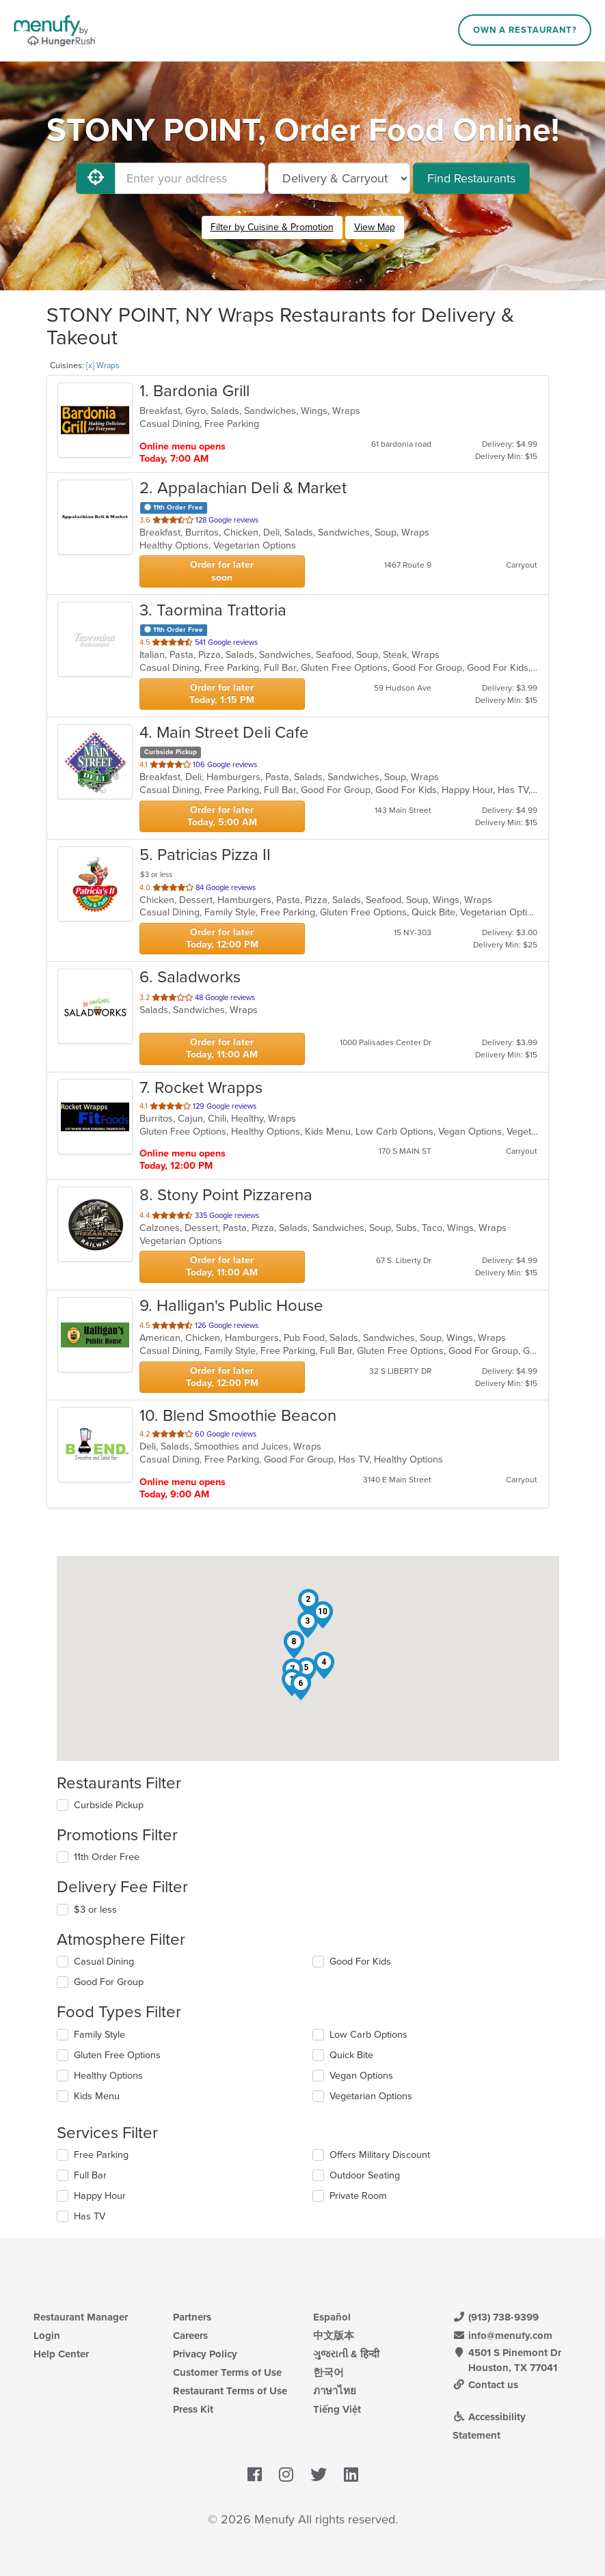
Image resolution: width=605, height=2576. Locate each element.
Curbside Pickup (109, 1805)
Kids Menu (97, 2096)
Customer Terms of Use (227, 2372)
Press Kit (193, 2409)
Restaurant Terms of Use (230, 2391)
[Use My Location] (96, 178)
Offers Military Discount (380, 2155)
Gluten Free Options (117, 2055)
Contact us (485, 2385)
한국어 (328, 2372)
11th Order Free (106, 1857)
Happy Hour (100, 2196)
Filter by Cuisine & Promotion (272, 227)
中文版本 (333, 2335)
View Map (374, 227)
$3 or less (95, 1909)
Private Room (358, 2196)
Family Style (99, 2034)
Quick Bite (351, 2055)
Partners (192, 2317)
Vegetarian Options (371, 2096)
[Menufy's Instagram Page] (286, 2474)
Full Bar (90, 2175)
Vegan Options (361, 2075)
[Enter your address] (190, 178)
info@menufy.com (502, 2335)
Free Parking (101, 2155)
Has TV (89, 2216)
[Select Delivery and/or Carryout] (339, 178)
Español (332, 2317)
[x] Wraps (103, 365)
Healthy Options (108, 2075)
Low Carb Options (368, 2034)
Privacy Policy (205, 2354)
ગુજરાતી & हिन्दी (346, 2354)
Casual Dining (104, 1961)
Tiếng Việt (337, 2409)
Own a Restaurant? (525, 30)
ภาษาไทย (334, 2391)
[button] (308, 1602)
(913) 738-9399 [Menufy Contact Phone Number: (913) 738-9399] (496, 2317)
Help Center (61, 2354)
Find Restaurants (471, 178)
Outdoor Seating (365, 2175)
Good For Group (109, 1982)
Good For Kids (360, 1961)
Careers (190, 2335)
